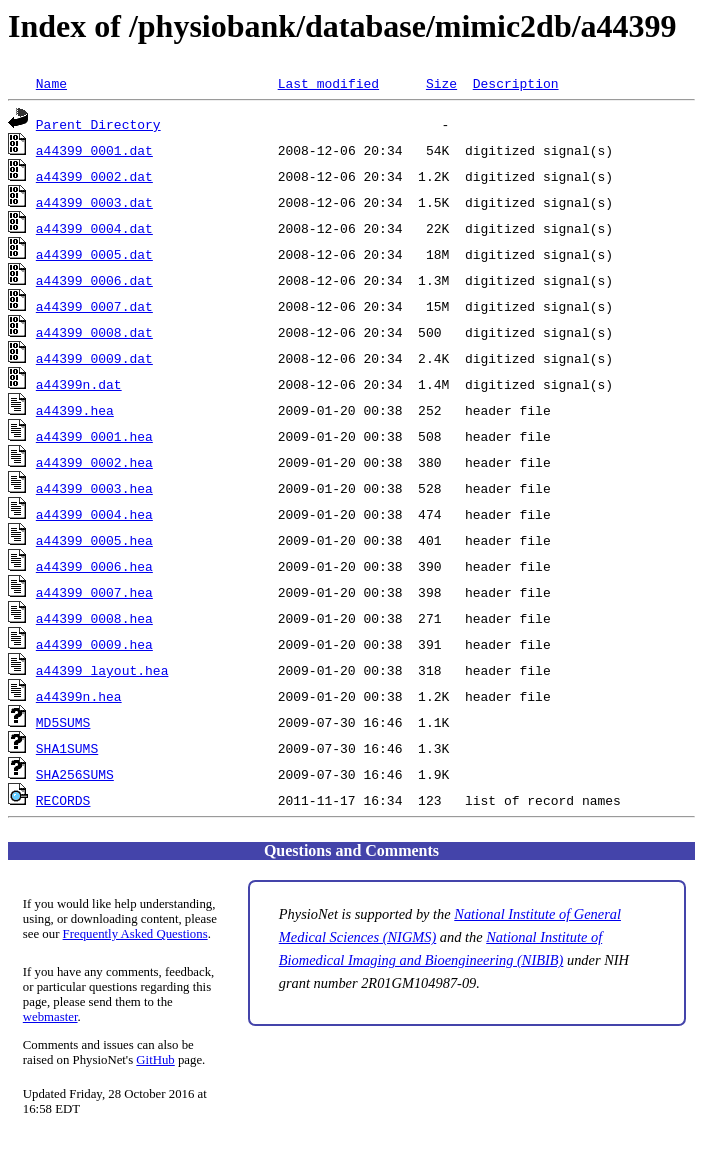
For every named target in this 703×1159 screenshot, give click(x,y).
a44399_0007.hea (94, 592)
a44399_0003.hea (94, 488)
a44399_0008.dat (94, 332)
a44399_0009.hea (94, 644)
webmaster (50, 1017)
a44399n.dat (79, 384)
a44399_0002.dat (94, 176)
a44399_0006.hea (94, 566)
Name (51, 83)
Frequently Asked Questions (135, 934)
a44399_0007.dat (94, 306)
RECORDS (63, 800)
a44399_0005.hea (94, 540)
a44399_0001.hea (94, 436)
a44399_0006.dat (94, 280)
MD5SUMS (63, 722)
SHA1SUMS (67, 748)
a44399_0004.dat (94, 228)
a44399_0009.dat (94, 358)
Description (516, 83)
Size (441, 83)
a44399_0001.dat (94, 150)
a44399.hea (75, 410)
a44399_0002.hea (94, 462)
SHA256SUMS (75, 774)
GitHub (155, 1060)
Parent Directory (98, 124)
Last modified (328, 83)
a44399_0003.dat (94, 202)
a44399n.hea (79, 696)
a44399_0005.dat (94, 254)
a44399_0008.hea (94, 618)
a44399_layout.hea (102, 670)
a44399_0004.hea (94, 514)
